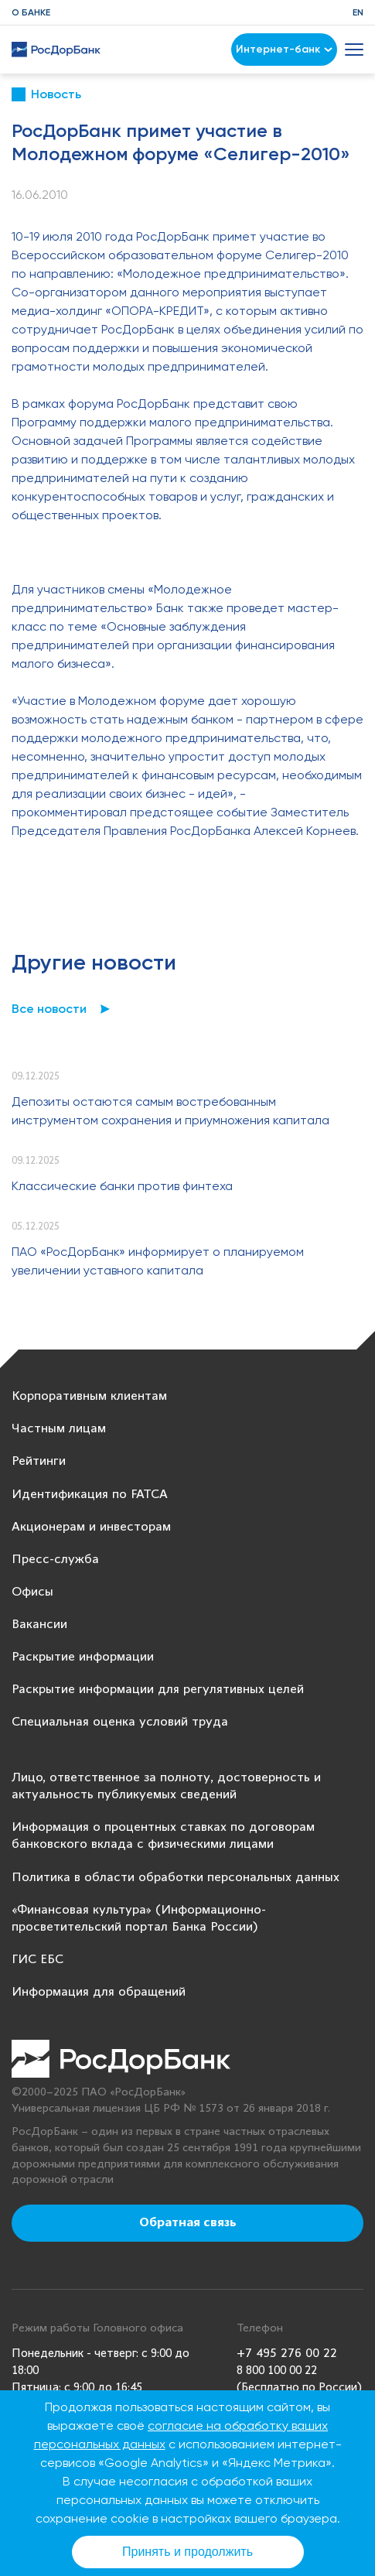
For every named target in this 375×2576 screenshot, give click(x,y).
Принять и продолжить (187, 2551)
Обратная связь (188, 2223)
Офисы (32, 1592)
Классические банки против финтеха (122, 1186)
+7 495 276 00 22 (287, 2353)
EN (358, 12)
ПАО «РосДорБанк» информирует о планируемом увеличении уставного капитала (158, 1261)
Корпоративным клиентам (89, 1396)
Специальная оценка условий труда (120, 1722)
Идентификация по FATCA (90, 1494)
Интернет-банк (284, 49)
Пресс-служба (55, 1559)
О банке (31, 12)
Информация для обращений (99, 1992)
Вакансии (39, 1624)
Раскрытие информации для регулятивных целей (158, 1689)
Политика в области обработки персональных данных (175, 1877)
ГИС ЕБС (37, 1959)
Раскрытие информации (83, 1657)
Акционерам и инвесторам (91, 1527)
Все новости (49, 1008)
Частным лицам (59, 1428)
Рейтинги (39, 1461)
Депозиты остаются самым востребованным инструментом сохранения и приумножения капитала (170, 1110)
